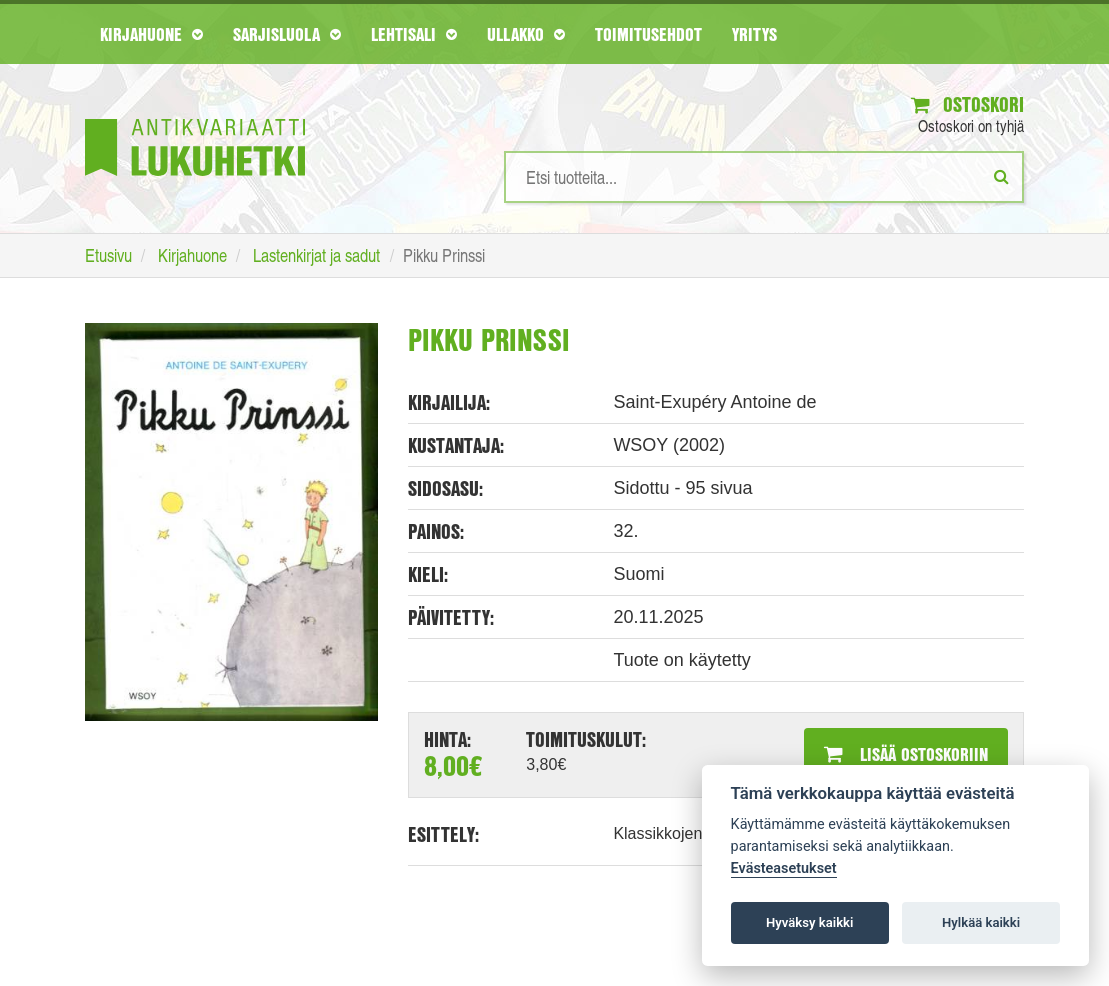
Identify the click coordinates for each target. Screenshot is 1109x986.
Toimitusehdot (648, 34)
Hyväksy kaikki (809, 922)
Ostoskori (967, 104)
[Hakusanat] (764, 177)
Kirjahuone (151, 34)
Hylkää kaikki (981, 922)
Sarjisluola (287, 34)
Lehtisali (414, 34)
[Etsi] (1001, 176)
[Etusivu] (195, 117)
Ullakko (526, 34)
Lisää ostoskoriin (906, 754)
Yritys (754, 34)
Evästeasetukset (784, 868)
